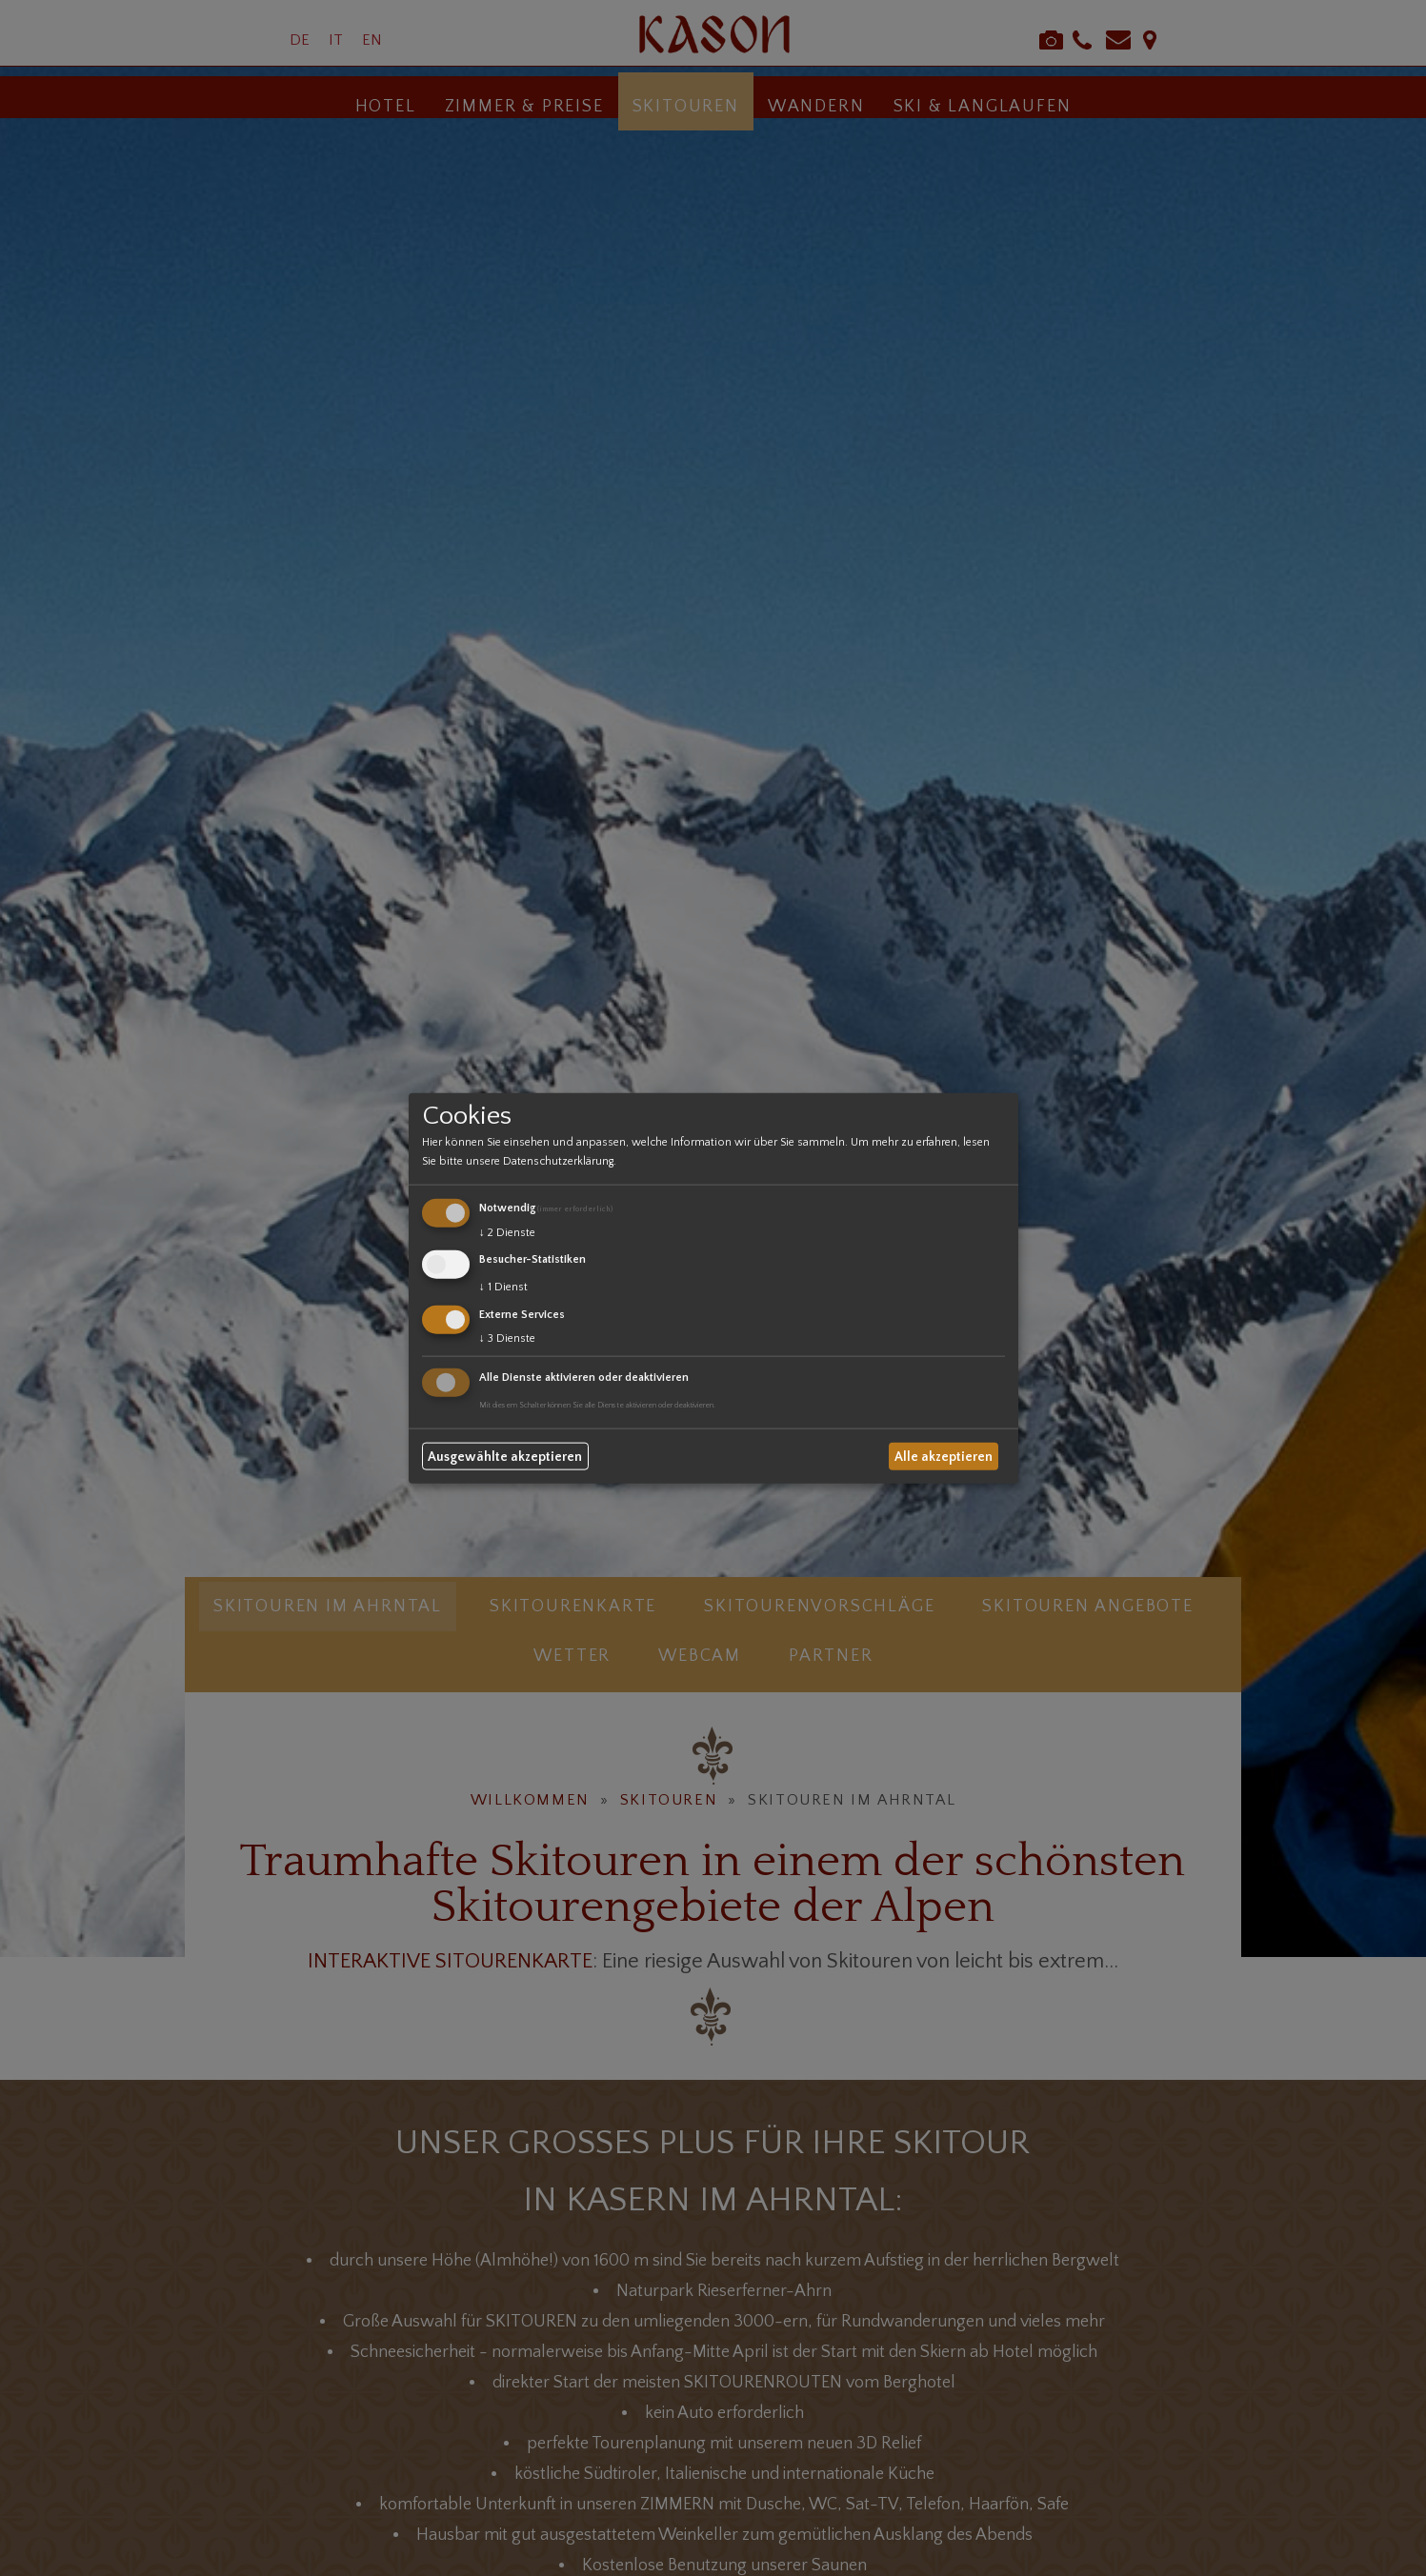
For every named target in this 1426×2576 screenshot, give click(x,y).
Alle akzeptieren (943, 1456)
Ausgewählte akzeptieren (505, 1456)
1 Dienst (503, 1287)
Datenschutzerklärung (558, 1161)
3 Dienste (507, 1337)
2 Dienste (507, 1233)
